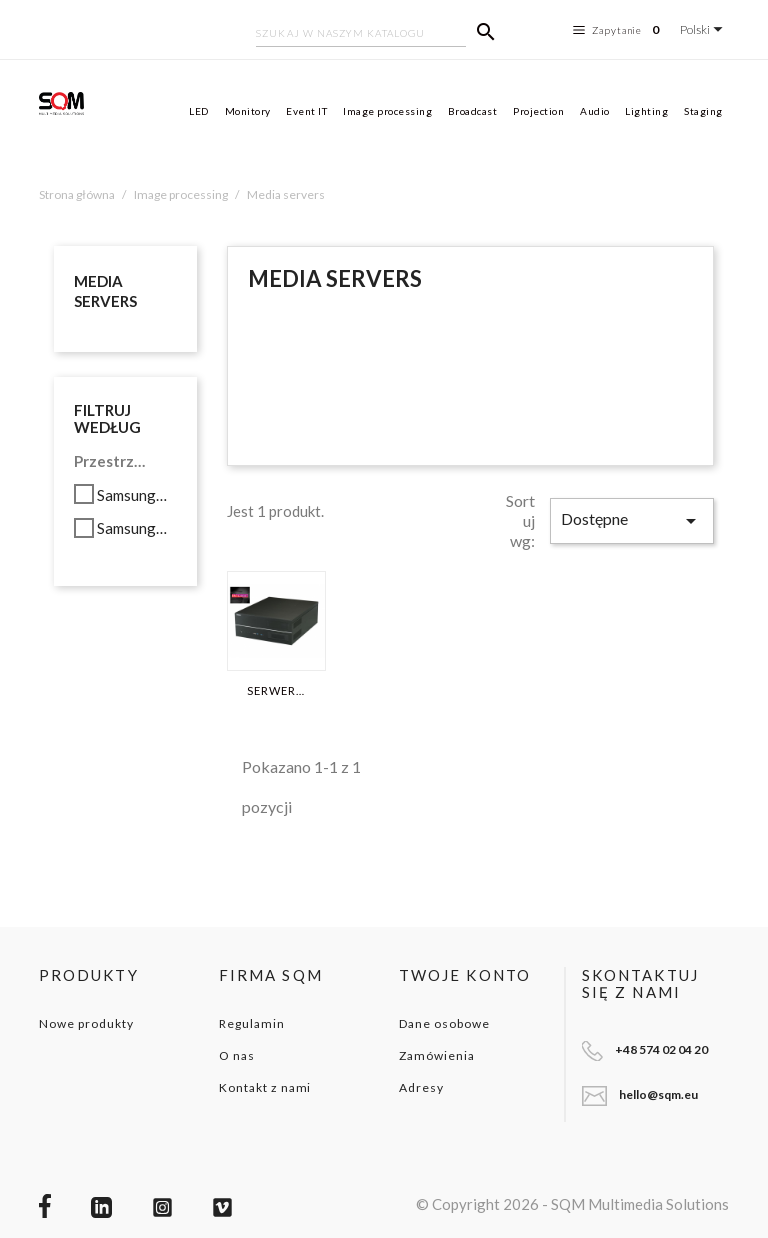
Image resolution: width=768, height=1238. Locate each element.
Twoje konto (465, 975)
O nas (237, 1055)
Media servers (105, 291)
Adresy (421, 1087)
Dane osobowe (444, 1023)
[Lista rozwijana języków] (704, 29)
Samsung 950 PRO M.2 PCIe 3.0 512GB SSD (133, 528)
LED (199, 111)
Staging (703, 111)
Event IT (306, 111)
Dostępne (632, 521)
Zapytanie (619, 30)
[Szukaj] (361, 35)
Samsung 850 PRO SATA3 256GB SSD (133, 495)
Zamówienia (437, 1055)
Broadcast (473, 111)
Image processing (387, 111)
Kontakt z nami (265, 1087)
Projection (538, 111)
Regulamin (252, 1023)
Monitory (248, 111)
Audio (595, 111)
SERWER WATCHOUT (276, 691)
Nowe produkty (86, 1023)
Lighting (646, 111)
